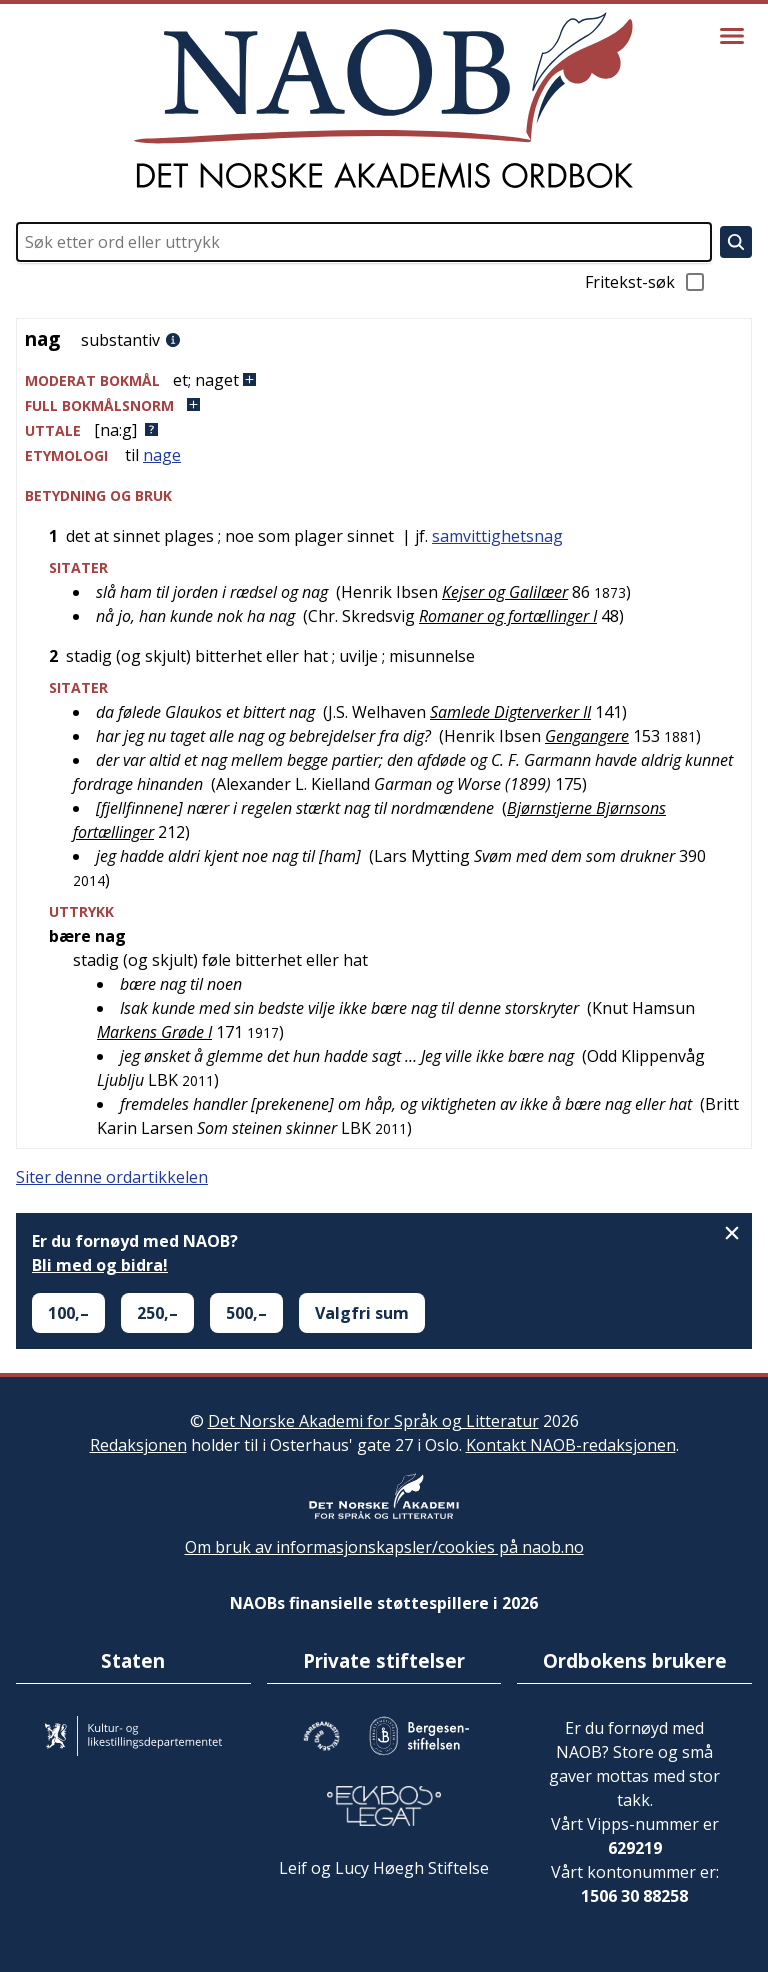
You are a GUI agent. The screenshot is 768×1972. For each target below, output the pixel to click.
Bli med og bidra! (100, 1265)
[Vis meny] (732, 36)
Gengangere (587, 736)
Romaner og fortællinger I (508, 616)
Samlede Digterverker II (510, 712)
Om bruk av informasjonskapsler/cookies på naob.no (384, 1547)
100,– (68, 1313)
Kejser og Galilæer (505, 592)
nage (162, 455)
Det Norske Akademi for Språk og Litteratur (373, 1421)
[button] (384, 380)
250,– (157, 1313)
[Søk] (736, 242)
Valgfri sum (362, 1313)
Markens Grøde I (154, 1032)
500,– (246, 1313)
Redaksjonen (138, 1445)
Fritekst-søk (646, 282)
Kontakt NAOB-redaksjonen (571, 1445)
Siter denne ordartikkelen (112, 1177)
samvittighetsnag (497, 536)
